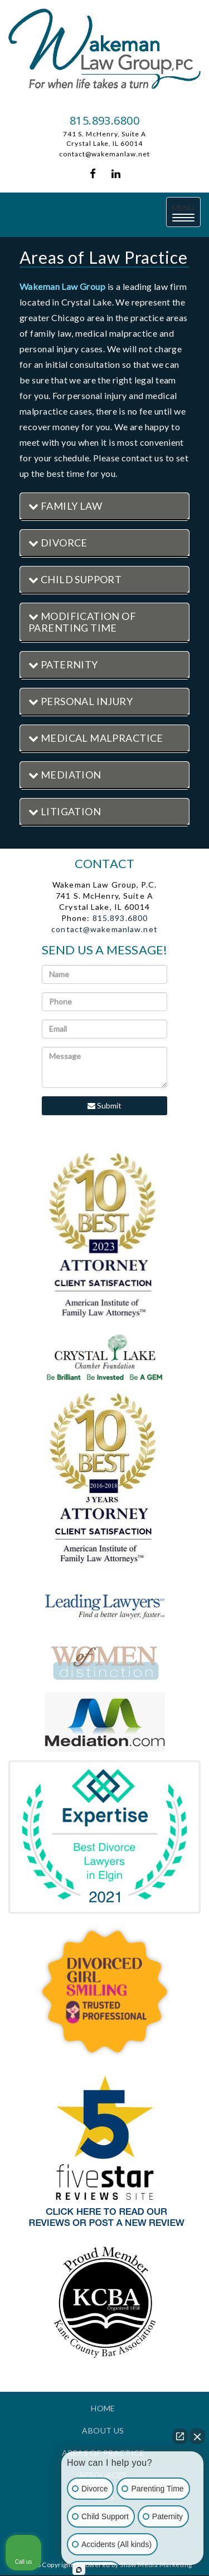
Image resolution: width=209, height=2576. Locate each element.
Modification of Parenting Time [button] (82, 622)
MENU (186, 212)
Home (103, 2408)
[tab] (104, 506)
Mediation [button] (64, 775)
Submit (104, 1105)
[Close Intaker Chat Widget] (197, 2436)
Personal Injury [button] (80, 701)
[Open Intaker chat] (78, 2570)
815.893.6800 (104, 120)
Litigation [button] (64, 811)
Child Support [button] (74, 579)
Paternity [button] (63, 664)
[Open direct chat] (180, 2436)
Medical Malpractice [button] (95, 738)
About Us (103, 2430)
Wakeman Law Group (62, 286)
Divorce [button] (58, 542)
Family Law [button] (65, 506)
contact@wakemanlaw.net (104, 154)
